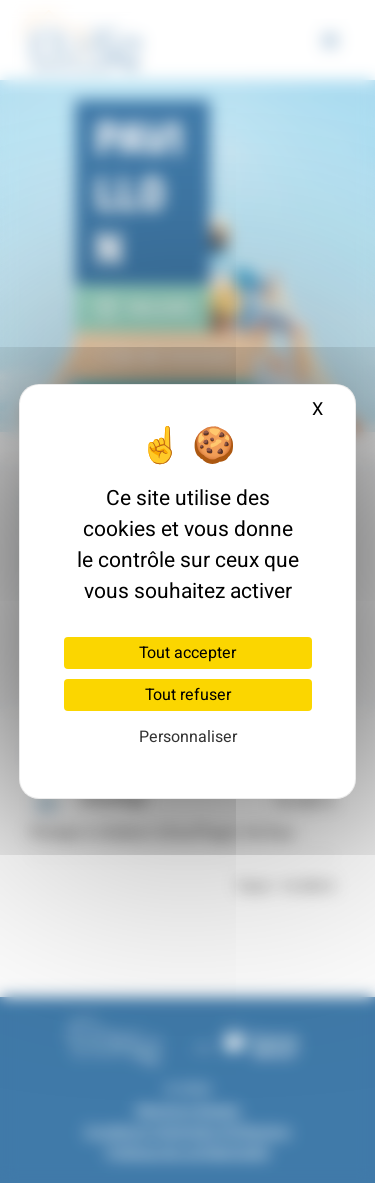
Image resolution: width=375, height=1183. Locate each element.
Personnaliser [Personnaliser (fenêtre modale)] (188, 737)
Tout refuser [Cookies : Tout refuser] (188, 695)
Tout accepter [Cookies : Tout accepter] (187, 653)
